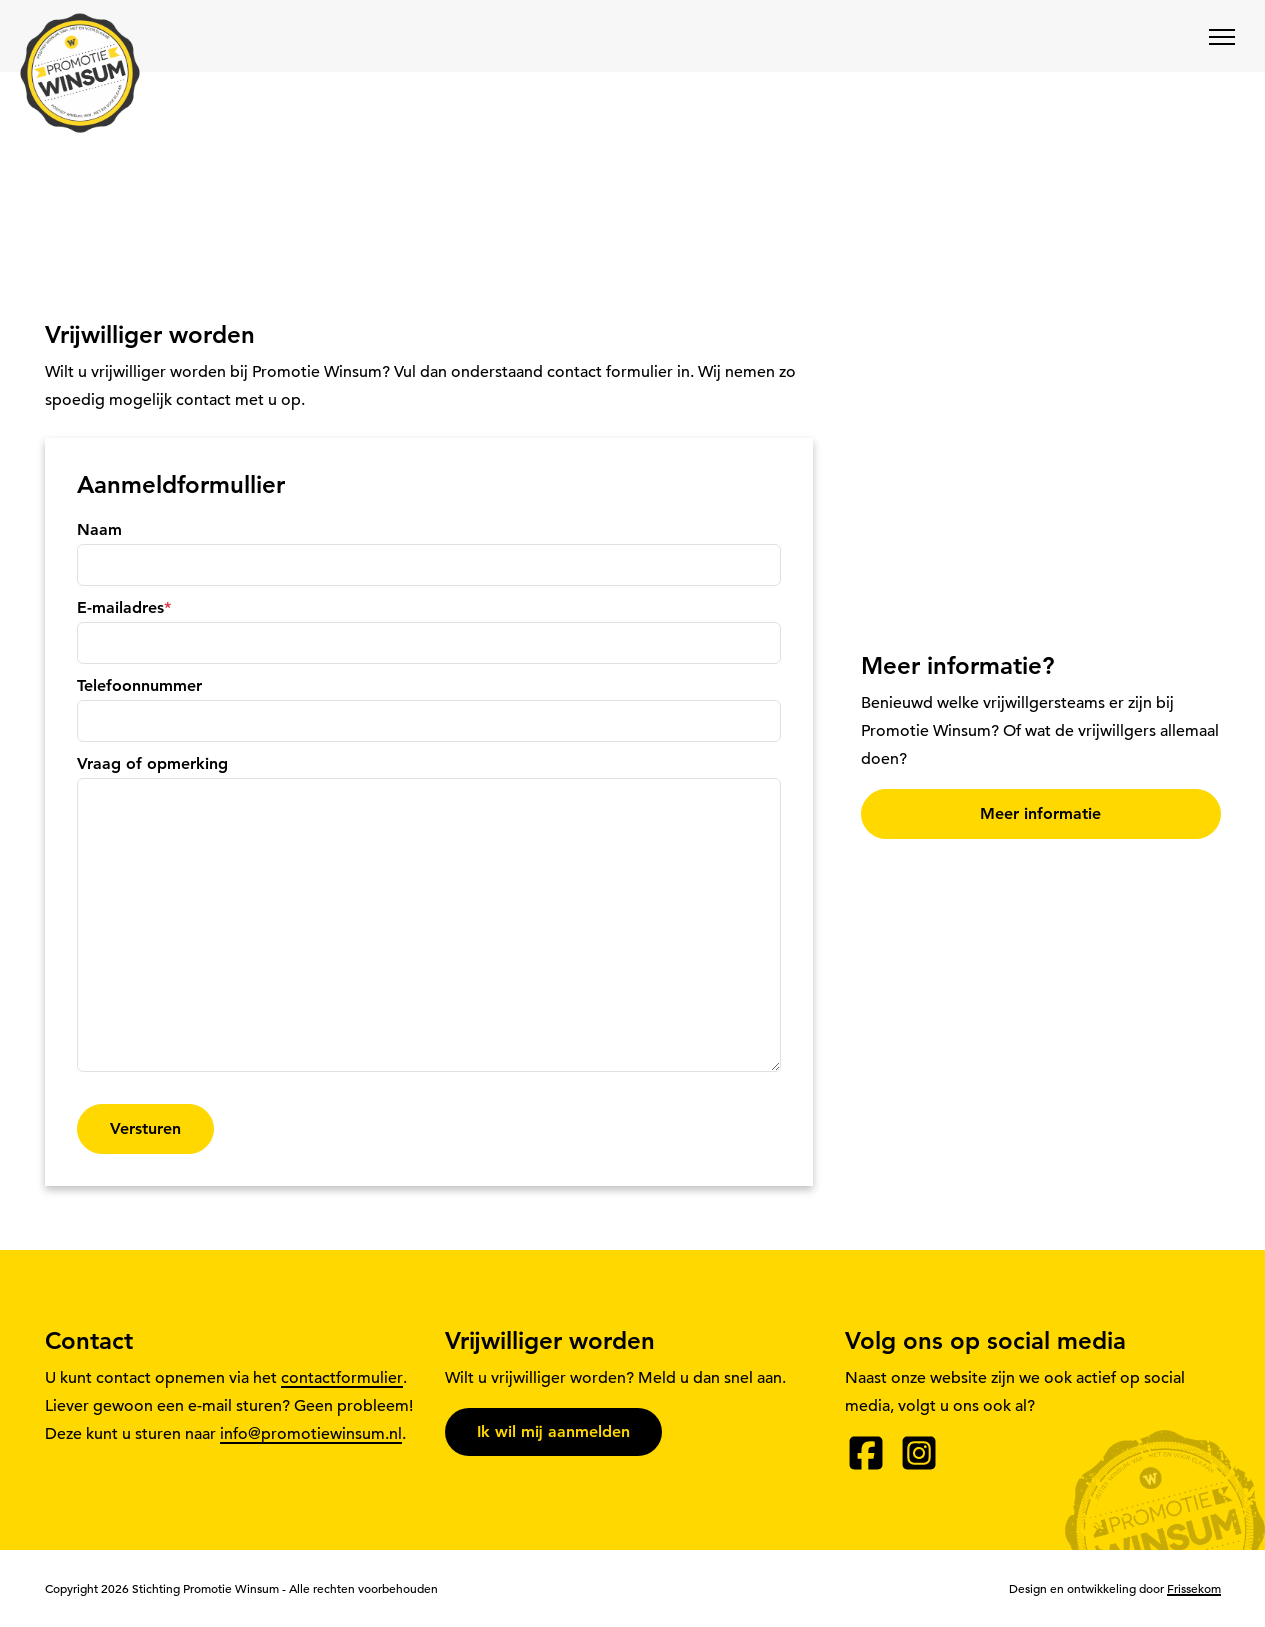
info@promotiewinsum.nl (311, 1434)
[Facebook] (866, 1453)
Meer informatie (1040, 813)
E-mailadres (124, 607)
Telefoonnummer (139, 685)
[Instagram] (919, 1453)
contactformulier (342, 1378)
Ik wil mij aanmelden (553, 1431)
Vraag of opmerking (152, 763)
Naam (99, 529)
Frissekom (1194, 1588)
